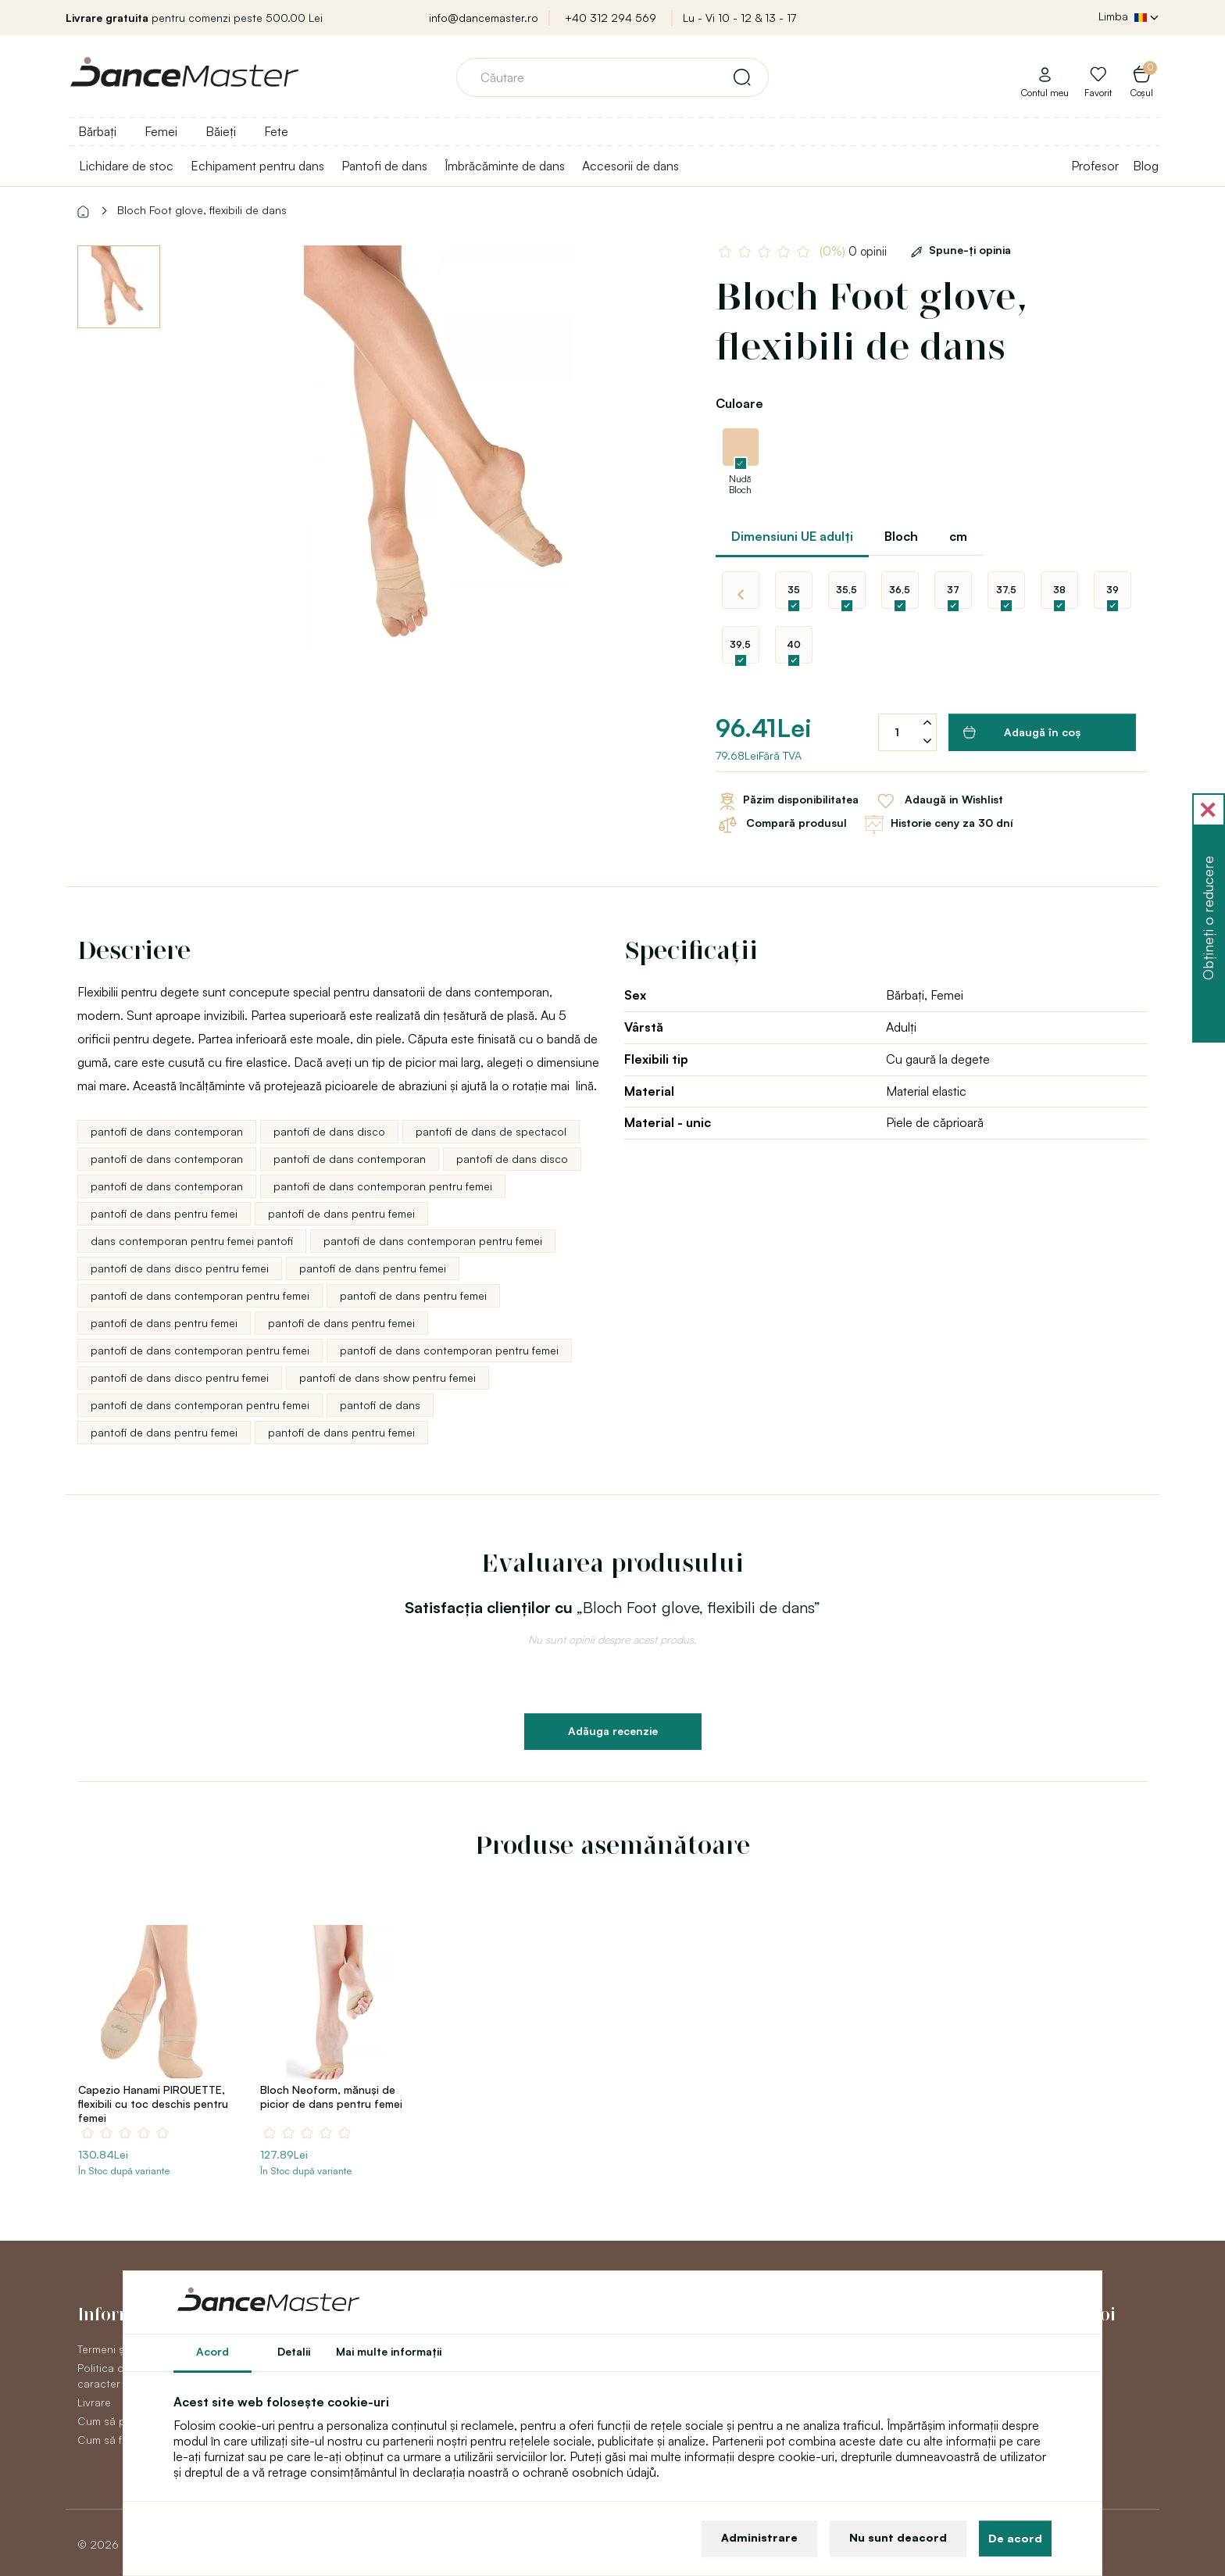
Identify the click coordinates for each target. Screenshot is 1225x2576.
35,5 (846, 590)
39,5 (740, 644)
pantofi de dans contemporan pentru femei (382, 1186)
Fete (276, 131)
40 (794, 644)
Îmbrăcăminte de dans (505, 166)
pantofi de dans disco (329, 1131)
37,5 (1006, 590)
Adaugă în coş (1021, 732)
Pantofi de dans (384, 166)
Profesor (1095, 166)
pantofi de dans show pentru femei (387, 1377)
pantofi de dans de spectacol (491, 1131)
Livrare (94, 2402)
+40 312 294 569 (610, 17)
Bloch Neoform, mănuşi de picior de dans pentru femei (331, 2096)
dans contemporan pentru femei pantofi (192, 1240)
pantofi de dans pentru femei (164, 1213)
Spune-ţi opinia (958, 249)
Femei (161, 131)
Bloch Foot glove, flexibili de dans (202, 209)
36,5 (899, 590)
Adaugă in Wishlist (938, 801)
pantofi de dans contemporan (167, 1131)
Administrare (759, 2537)
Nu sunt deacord (898, 2537)
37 (953, 590)
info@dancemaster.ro (483, 17)
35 (794, 590)
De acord (1015, 2538)
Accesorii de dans (630, 166)
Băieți (220, 131)
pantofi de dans (380, 1404)
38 (1059, 590)
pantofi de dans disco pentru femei (180, 1268)
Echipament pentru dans (257, 166)
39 (1112, 590)
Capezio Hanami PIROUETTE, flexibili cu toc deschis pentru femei (153, 2103)
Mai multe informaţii (388, 2351)
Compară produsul (781, 824)
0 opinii (855, 251)
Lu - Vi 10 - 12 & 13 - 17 (739, 17)
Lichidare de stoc (126, 166)
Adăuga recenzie (613, 1730)
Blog (1146, 166)
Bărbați (97, 131)
